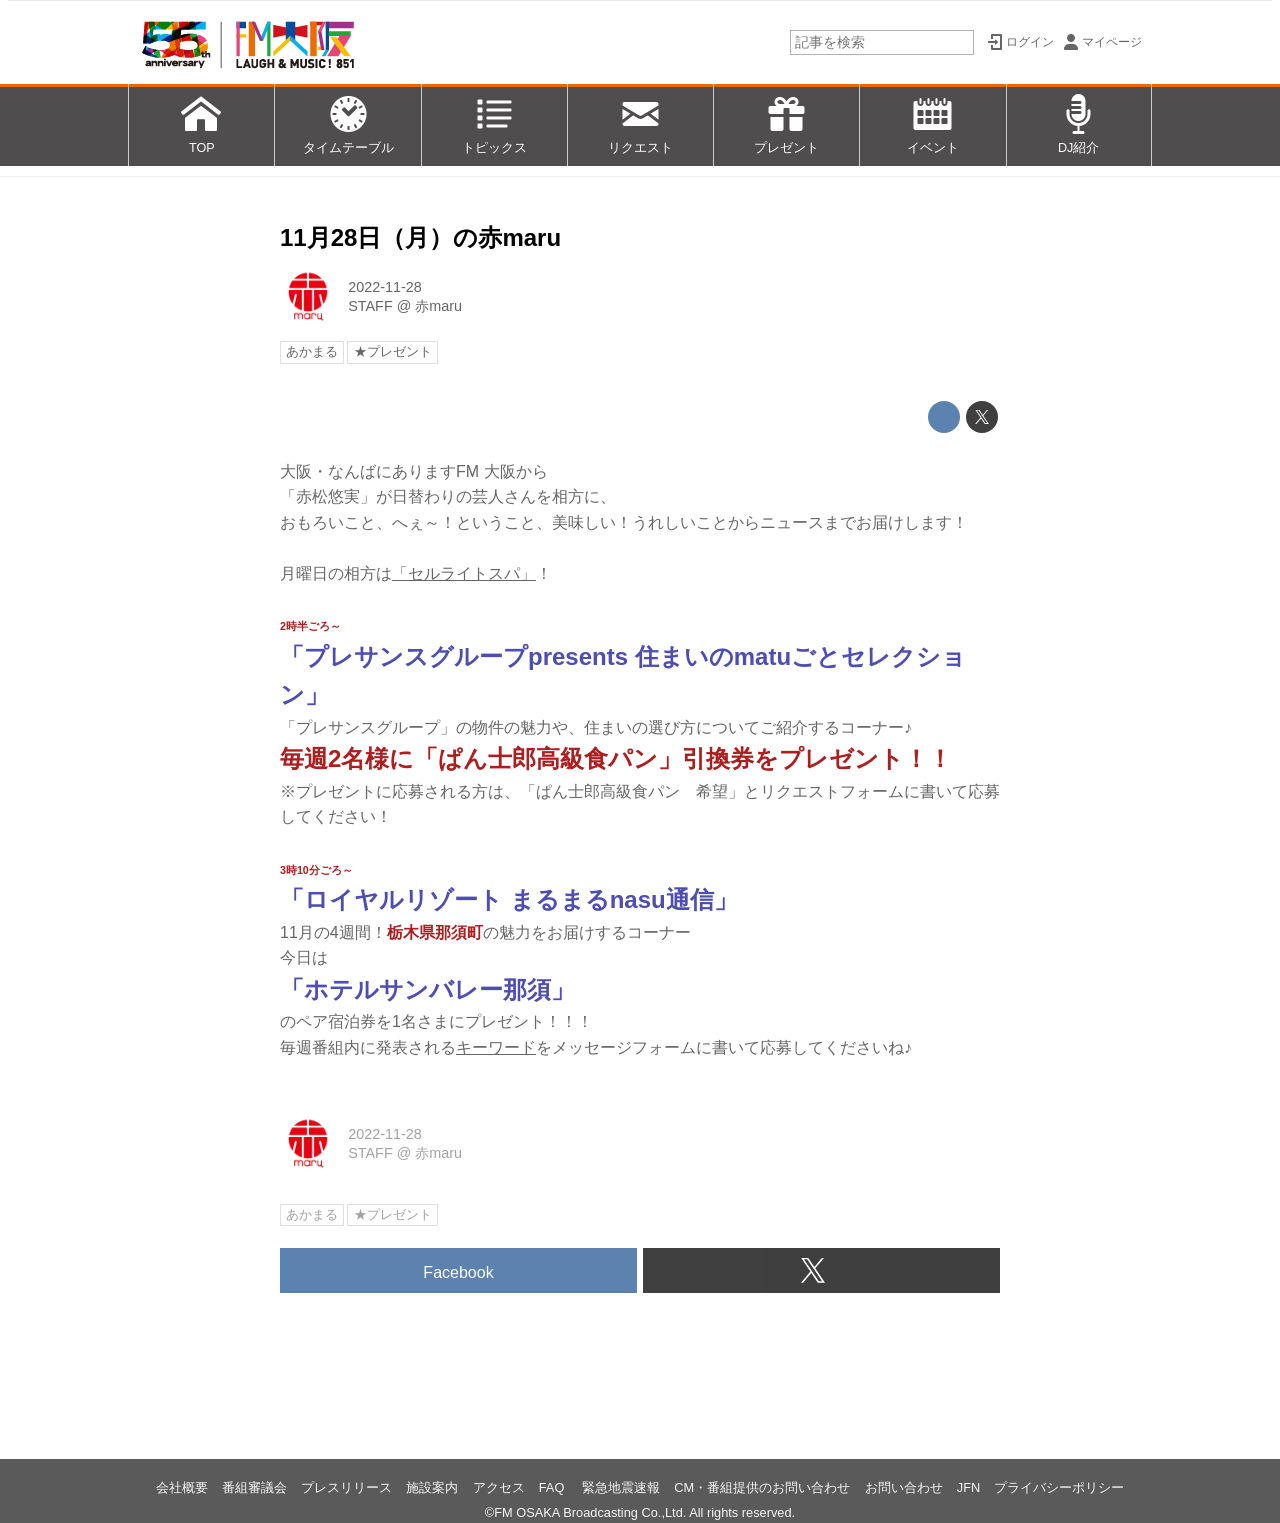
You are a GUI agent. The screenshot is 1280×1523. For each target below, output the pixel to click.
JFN (968, 1487)
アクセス (499, 1487)
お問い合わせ (904, 1487)
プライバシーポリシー (1059, 1487)
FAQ (553, 1487)
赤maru (438, 306)
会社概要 (182, 1487)
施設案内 (432, 1487)
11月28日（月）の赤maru (420, 237)
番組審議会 (254, 1487)
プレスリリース (346, 1487)
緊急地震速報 (621, 1487)
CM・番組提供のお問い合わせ (762, 1487)
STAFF (370, 306)
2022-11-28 (385, 287)
